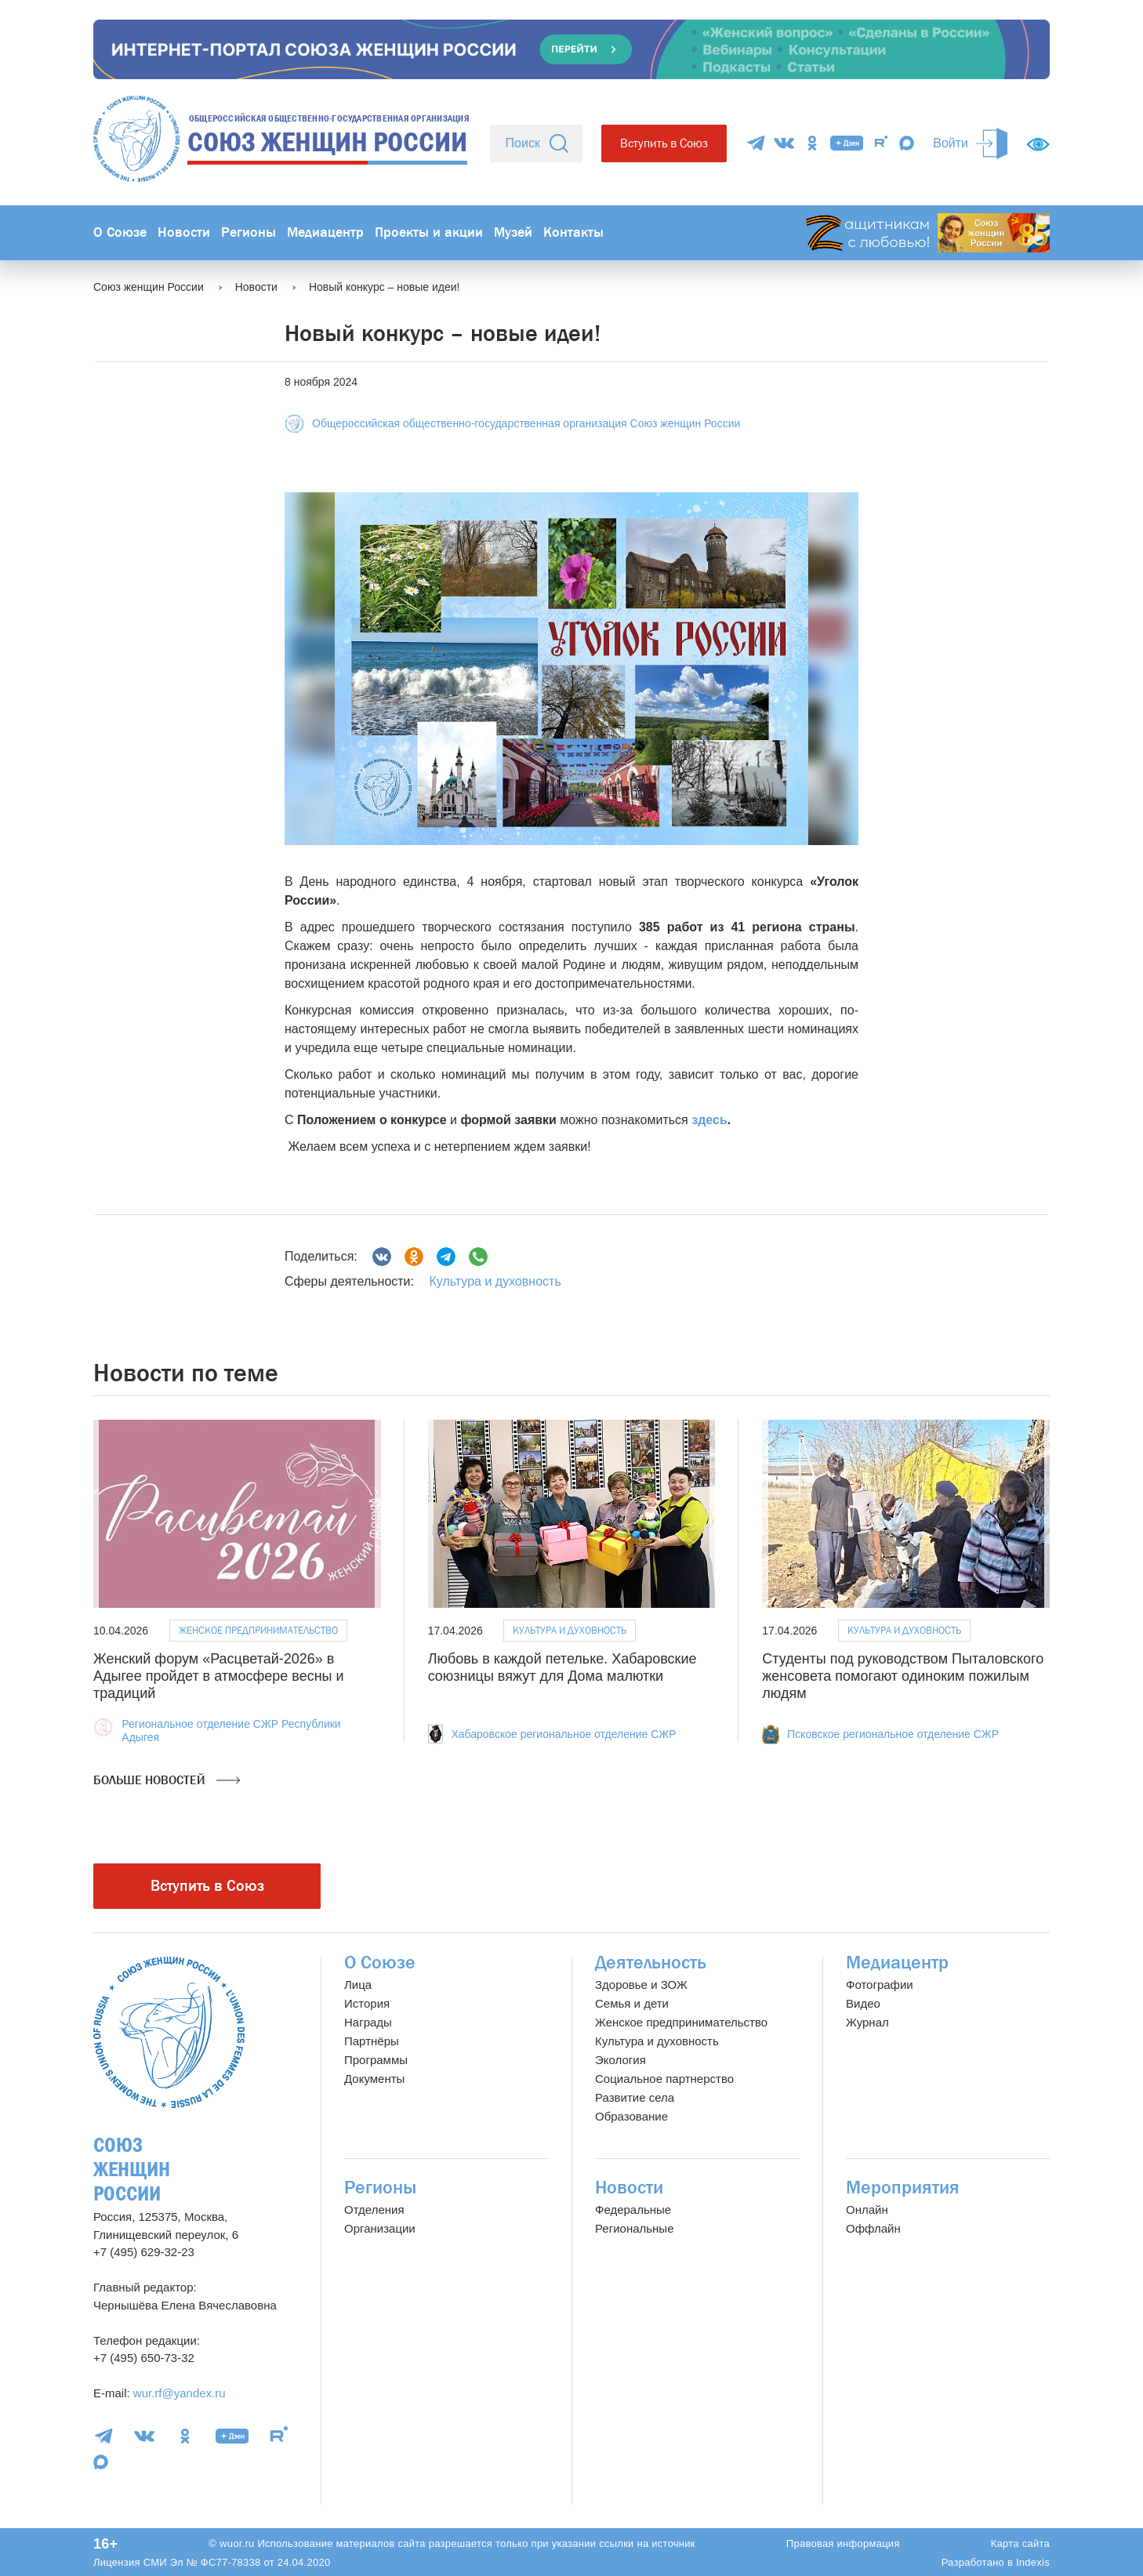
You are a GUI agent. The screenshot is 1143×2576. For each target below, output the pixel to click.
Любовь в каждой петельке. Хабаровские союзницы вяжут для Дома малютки (562, 1667)
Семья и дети (632, 2003)
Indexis (1033, 2562)
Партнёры (371, 2041)
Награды (368, 2022)
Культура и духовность (495, 1281)
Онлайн (867, 2209)
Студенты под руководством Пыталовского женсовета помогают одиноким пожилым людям (902, 1675)
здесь (709, 1120)
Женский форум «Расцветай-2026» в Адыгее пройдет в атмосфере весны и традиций (218, 1675)
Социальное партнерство (664, 2078)
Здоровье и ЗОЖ (641, 1984)
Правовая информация (843, 2543)
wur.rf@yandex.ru (179, 2393)
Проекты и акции (429, 232)
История (367, 2003)
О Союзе (120, 232)
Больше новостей (166, 1780)
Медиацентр (325, 232)
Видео (863, 2003)
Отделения (374, 2209)
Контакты (573, 232)
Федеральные (633, 2209)
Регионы (248, 232)
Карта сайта (1020, 2543)
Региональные (634, 2228)
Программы (376, 2059)
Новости (184, 232)
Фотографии (879, 1984)
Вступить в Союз (664, 143)
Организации (379, 2228)
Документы (374, 2078)
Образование (631, 2116)
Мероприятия (903, 2187)
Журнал (867, 2022)
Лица (358, 1984)
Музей (513, 232)
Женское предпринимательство (258, 1630)
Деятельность (650, 1962)
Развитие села (634, 2097)
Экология (620, 2059)
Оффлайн (873, 2228)
